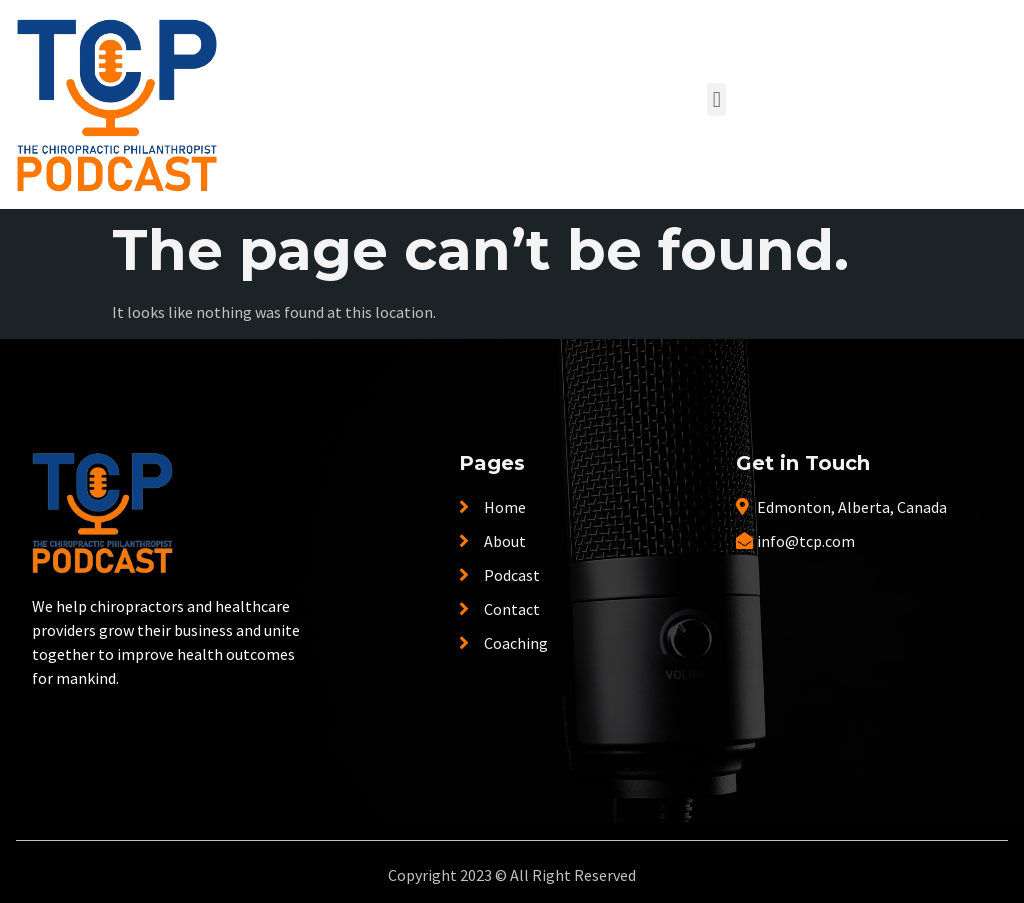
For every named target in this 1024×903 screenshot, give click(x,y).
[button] (716, 99)
